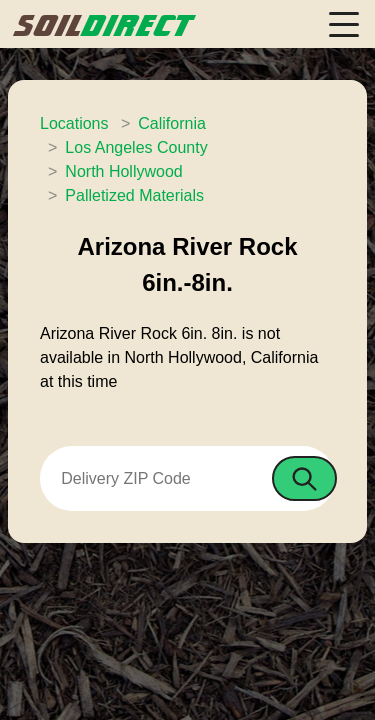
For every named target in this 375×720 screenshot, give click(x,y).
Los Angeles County (136, 147)
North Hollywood (123, 171)
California (172, 123)
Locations (74, 123)
